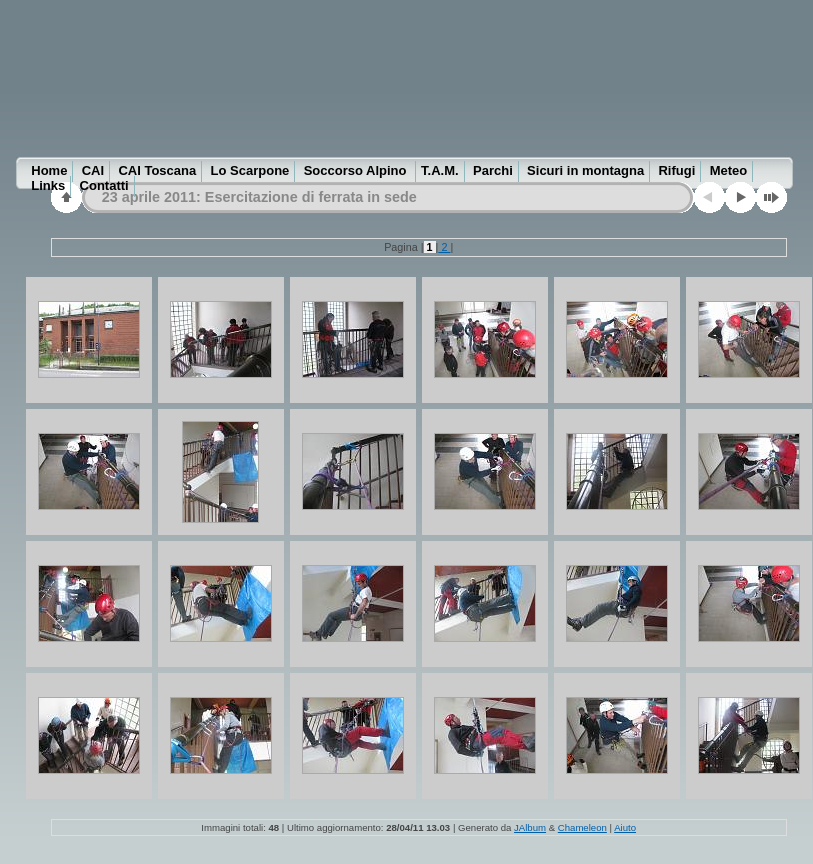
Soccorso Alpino (357, 170)
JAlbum (530, 827)
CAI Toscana (157, 170)
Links (48, 185)
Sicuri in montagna (585, 170)
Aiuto (625, 827)
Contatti (104, 185)
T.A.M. (440, 170)
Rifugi (676, 170)
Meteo (729, 170)
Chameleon (582, 827)
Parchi (493, 170)
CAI (93, 170)
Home (49, 170)
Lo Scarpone (250, 170)
